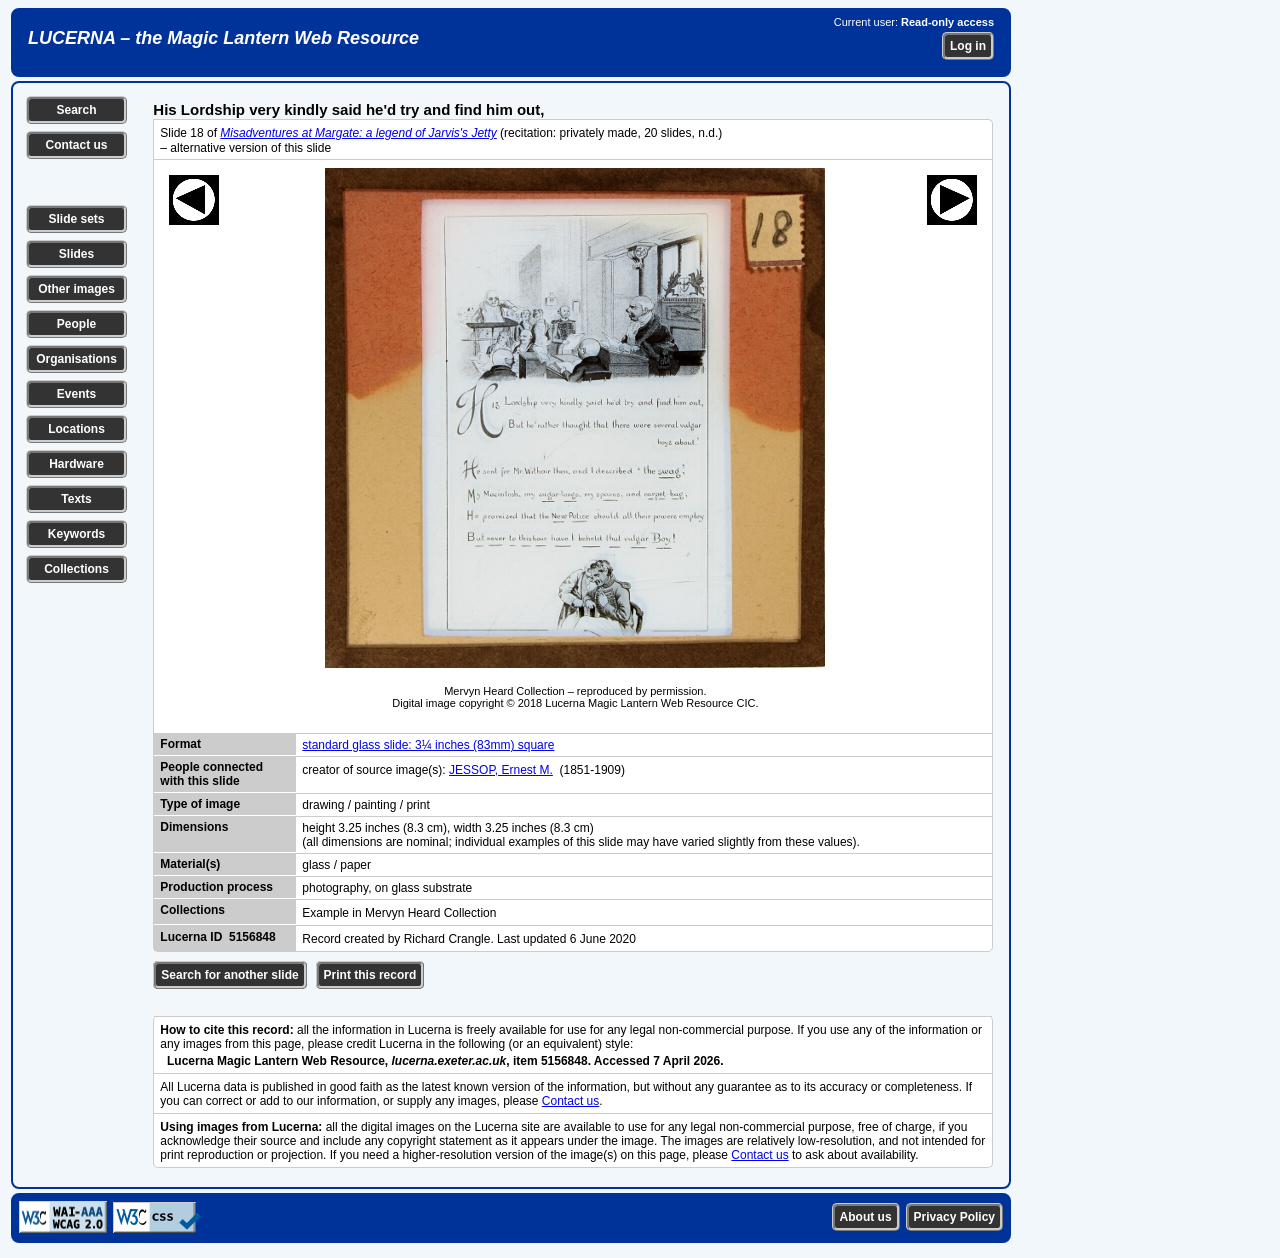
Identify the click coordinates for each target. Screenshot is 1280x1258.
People (76, 324)
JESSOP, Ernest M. (501, 770)
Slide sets (76, 219)
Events (76, 394)
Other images (76, 289)
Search (76, 110)
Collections (76, 569)
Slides (76, 254)
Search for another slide (229, 975)
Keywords (76, 534)
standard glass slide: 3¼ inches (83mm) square (428, 745)
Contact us (76, 145)
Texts (76, 499)
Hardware (76, 464)
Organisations (76, 359)
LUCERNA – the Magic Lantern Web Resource (223, 38)
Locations (76, 429)
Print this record (370, 975)
